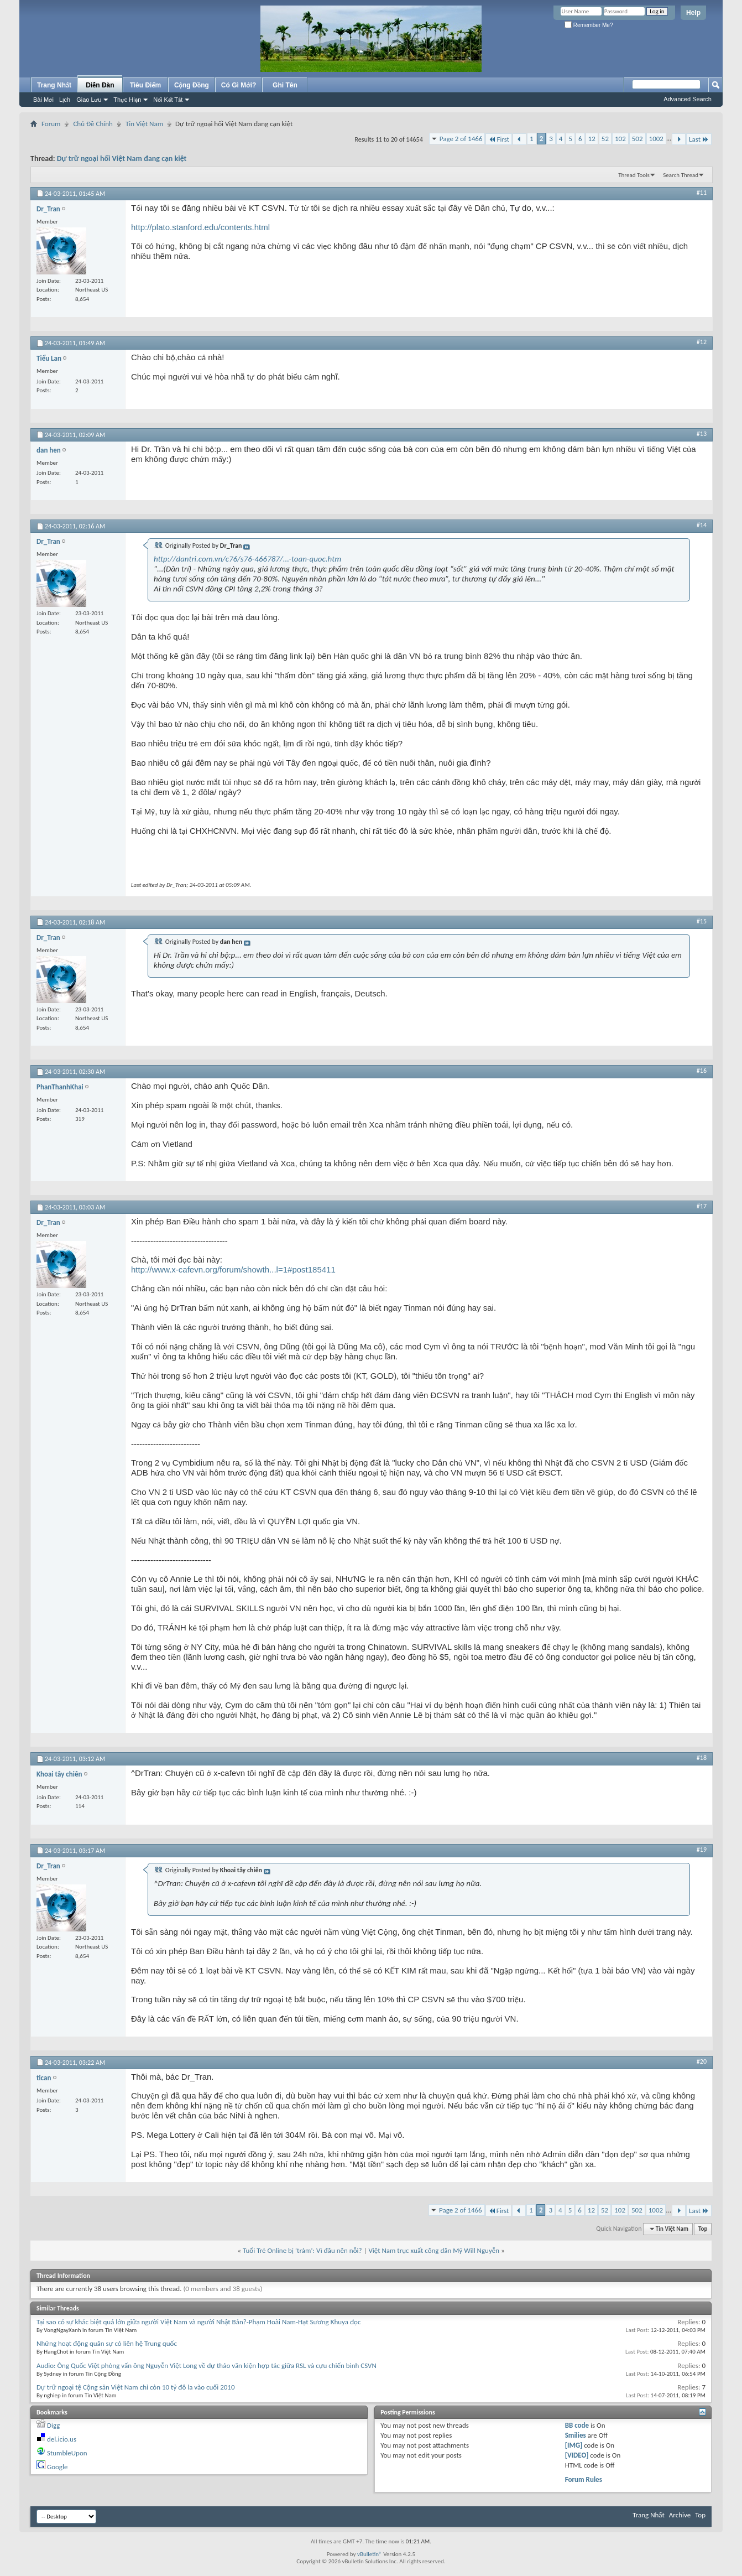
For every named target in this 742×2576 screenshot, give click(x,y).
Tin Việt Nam (144, 124)
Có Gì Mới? (239, 85)
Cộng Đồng (191, 85)
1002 (656, 138)
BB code (577, 2425)
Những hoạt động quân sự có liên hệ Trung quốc (106, 2343)
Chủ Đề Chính (92, 124)
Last (699, 139)
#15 (702, 921)
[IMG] (574, 2445)
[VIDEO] (577, 2455)
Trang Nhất (54, 85)
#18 (702, 1758)
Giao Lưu (88, 99)
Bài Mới (43, 99)
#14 (702, 525)
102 (620, 138)
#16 (702, 1070)
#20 (702, 2061)
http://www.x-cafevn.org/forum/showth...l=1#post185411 (233, 1269)
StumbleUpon (67, 2453)
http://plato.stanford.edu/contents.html (200, 227)
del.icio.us (61, 2439)
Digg (53, 2425)
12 (591, 138)
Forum (50, 124)
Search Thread (680, 175)
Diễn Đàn (100, 85)
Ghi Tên (285, 85)
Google (57, 2467)
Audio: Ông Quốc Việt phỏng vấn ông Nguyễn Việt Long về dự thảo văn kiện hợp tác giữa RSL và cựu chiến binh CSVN (206, 2365)
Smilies (575, 2435)
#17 (702, 1206)
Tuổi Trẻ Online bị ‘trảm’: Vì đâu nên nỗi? (302, 2250)
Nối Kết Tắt (167, 99)
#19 (702, 1849)
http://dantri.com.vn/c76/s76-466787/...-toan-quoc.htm (247, 559)
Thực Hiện (127, 99)
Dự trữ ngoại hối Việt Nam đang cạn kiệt (122, 158)
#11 (702, 192)
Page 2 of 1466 (461, 138)
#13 (702, 434)
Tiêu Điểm (145, 85)
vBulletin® (369, 2554)
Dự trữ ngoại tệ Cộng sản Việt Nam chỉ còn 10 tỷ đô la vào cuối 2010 (135, 2387)
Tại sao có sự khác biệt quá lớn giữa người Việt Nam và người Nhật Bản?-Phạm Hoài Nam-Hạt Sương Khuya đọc (198, 2322)
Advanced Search (687, 99)
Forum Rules (583, 2479)
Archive (680, 2515)
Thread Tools (634, 175)
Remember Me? (589, 25)
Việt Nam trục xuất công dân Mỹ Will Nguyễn (433, 2250)
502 (637, 138)
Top (702, 2228)
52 (605, 138)
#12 (702, 342)
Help (693, 13)
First (498, 139)
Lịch (64, 99)
